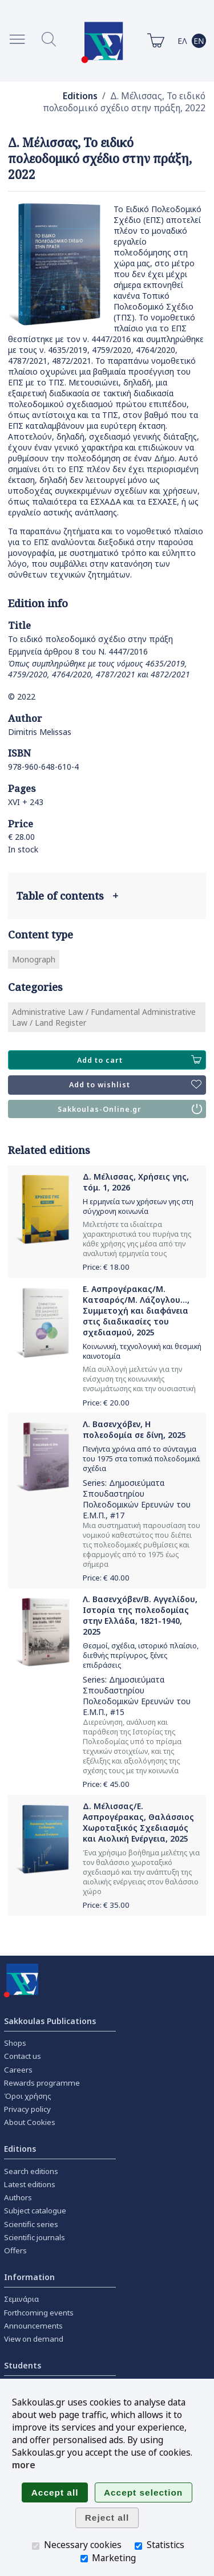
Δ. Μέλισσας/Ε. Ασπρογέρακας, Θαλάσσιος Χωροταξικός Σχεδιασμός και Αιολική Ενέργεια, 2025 (138, 1822)
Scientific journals (34, 2237)
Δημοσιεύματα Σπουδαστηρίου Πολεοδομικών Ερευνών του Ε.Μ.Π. (137, 1499)
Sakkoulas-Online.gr (130, 1109)
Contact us (22, 2056)
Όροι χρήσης (27, 2096)
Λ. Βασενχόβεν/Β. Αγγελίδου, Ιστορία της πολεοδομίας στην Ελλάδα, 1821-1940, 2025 (140, 1615)
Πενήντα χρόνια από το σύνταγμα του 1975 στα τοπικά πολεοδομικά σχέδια (141, 1458)
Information (29, 2277)
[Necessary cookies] (35, 2546)
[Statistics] (138, 2546)
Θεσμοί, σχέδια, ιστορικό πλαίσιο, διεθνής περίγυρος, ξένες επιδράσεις (141, 1655)
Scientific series (31, 2224)
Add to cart (139, 1060)
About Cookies (29, 2122)
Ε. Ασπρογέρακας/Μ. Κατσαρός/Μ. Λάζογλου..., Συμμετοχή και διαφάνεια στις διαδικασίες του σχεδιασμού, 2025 (136, 1310)
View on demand (33, 2339)
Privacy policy (27, 2109)
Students (22, 2365)
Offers (15, 2250)
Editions (80, 96)
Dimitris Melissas (39, 731)
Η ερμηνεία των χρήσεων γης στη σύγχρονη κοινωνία (138, 1206)
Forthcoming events (39, 2312)
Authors (18, 2197)
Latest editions (29, 2184)
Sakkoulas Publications (50, 2021)
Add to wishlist (135, 1085)
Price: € (106, 1267)
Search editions (31, 2171)
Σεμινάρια (21, 2299)
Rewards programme (42, 2083)
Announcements (33, 2326)
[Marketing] (84, 2558)
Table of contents (67, 896)
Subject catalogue (35, 2210)
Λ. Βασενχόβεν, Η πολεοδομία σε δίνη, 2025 (134, 1429)
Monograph (33, 959)
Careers (18, 2070)
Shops (15, 2043)
